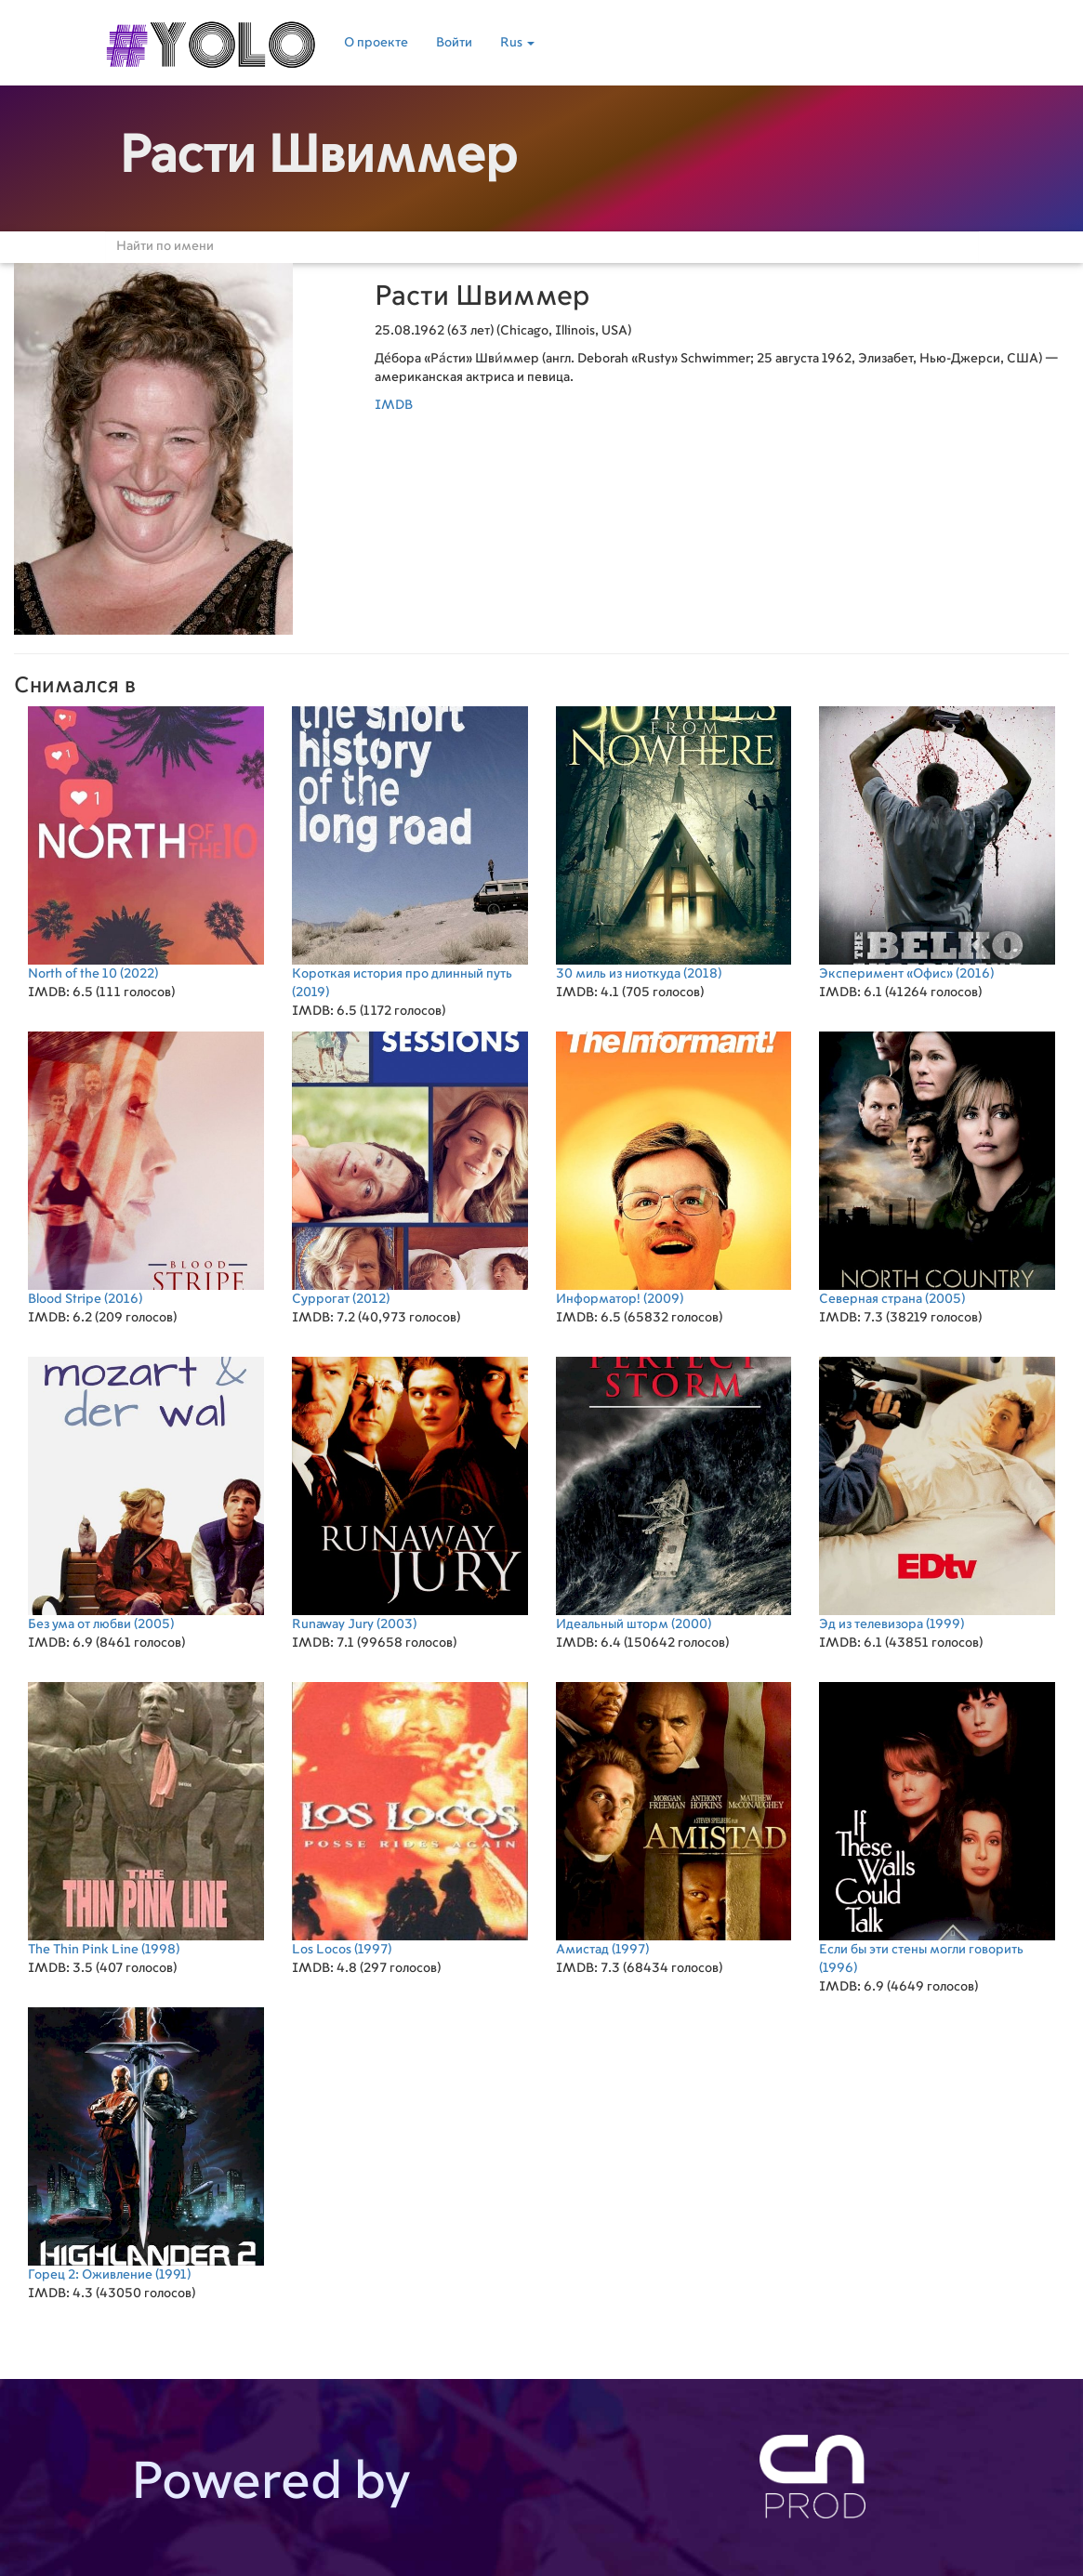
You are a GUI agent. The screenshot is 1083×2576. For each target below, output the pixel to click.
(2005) (937, 1169)
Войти (454, 42)
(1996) (937, 1828)
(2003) (410, 1494)
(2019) (410, 852)
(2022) (146, 843)
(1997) (410, 1819)
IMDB (394, 405)
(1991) (146, 2144)
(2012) (410, 1169)
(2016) (937, 843)
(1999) (937, 1494)
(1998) (146, 1819)
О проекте (376, 42)
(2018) (674, 843)
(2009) (674, 1169)
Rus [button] (517, 42)
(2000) (674, 1494)
